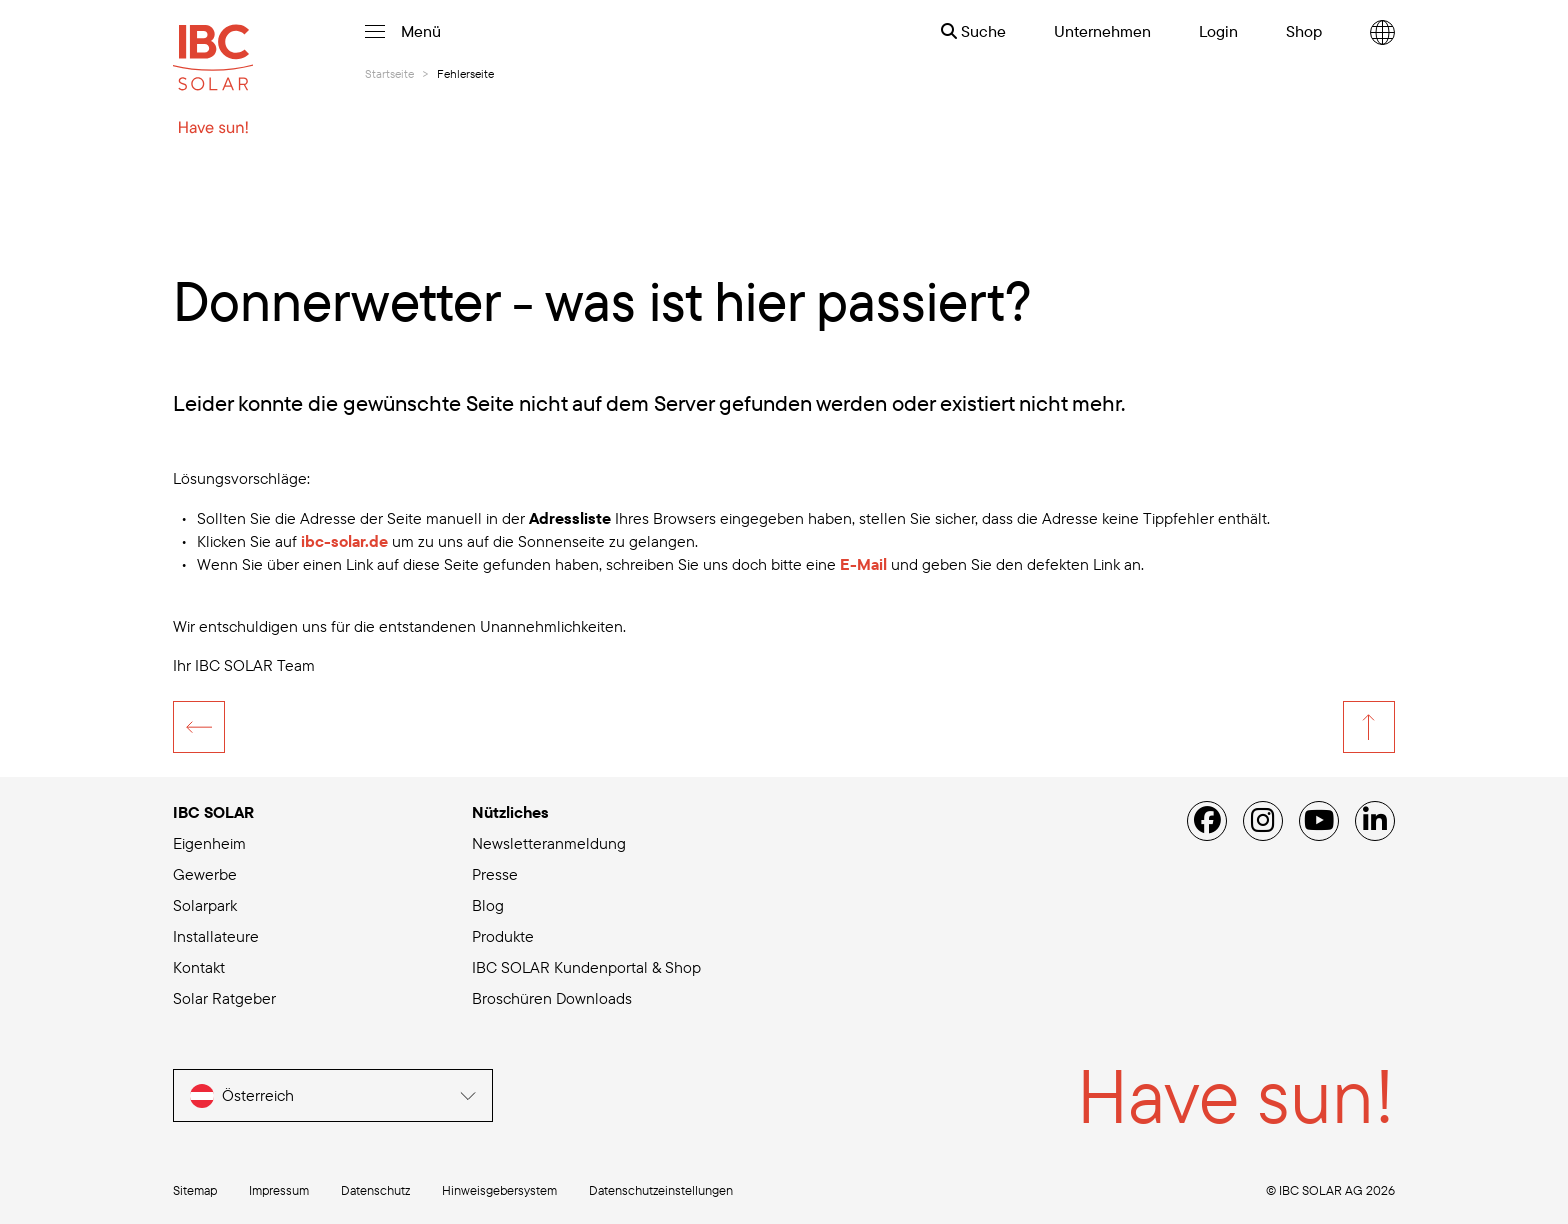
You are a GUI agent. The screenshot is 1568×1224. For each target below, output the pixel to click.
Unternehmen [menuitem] (1102, 31)
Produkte (503, 936)
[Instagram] (1263, 821)
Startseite (389, 73)
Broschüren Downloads (552, 998)
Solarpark (205, 905)
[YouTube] (1319, 821)
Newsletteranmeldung (549, 843)
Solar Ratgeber (224, 998)
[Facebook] (1207, 821)
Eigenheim (209, 843)
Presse (495, 874)
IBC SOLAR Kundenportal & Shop (586, 967)
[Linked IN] (1375, 821)
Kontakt (199, 967)
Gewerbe (205, 874)
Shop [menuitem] (1304, 31)
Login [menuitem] (1218, 31)
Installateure (216, 936)
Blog (488, 905)
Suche (973, 31)
